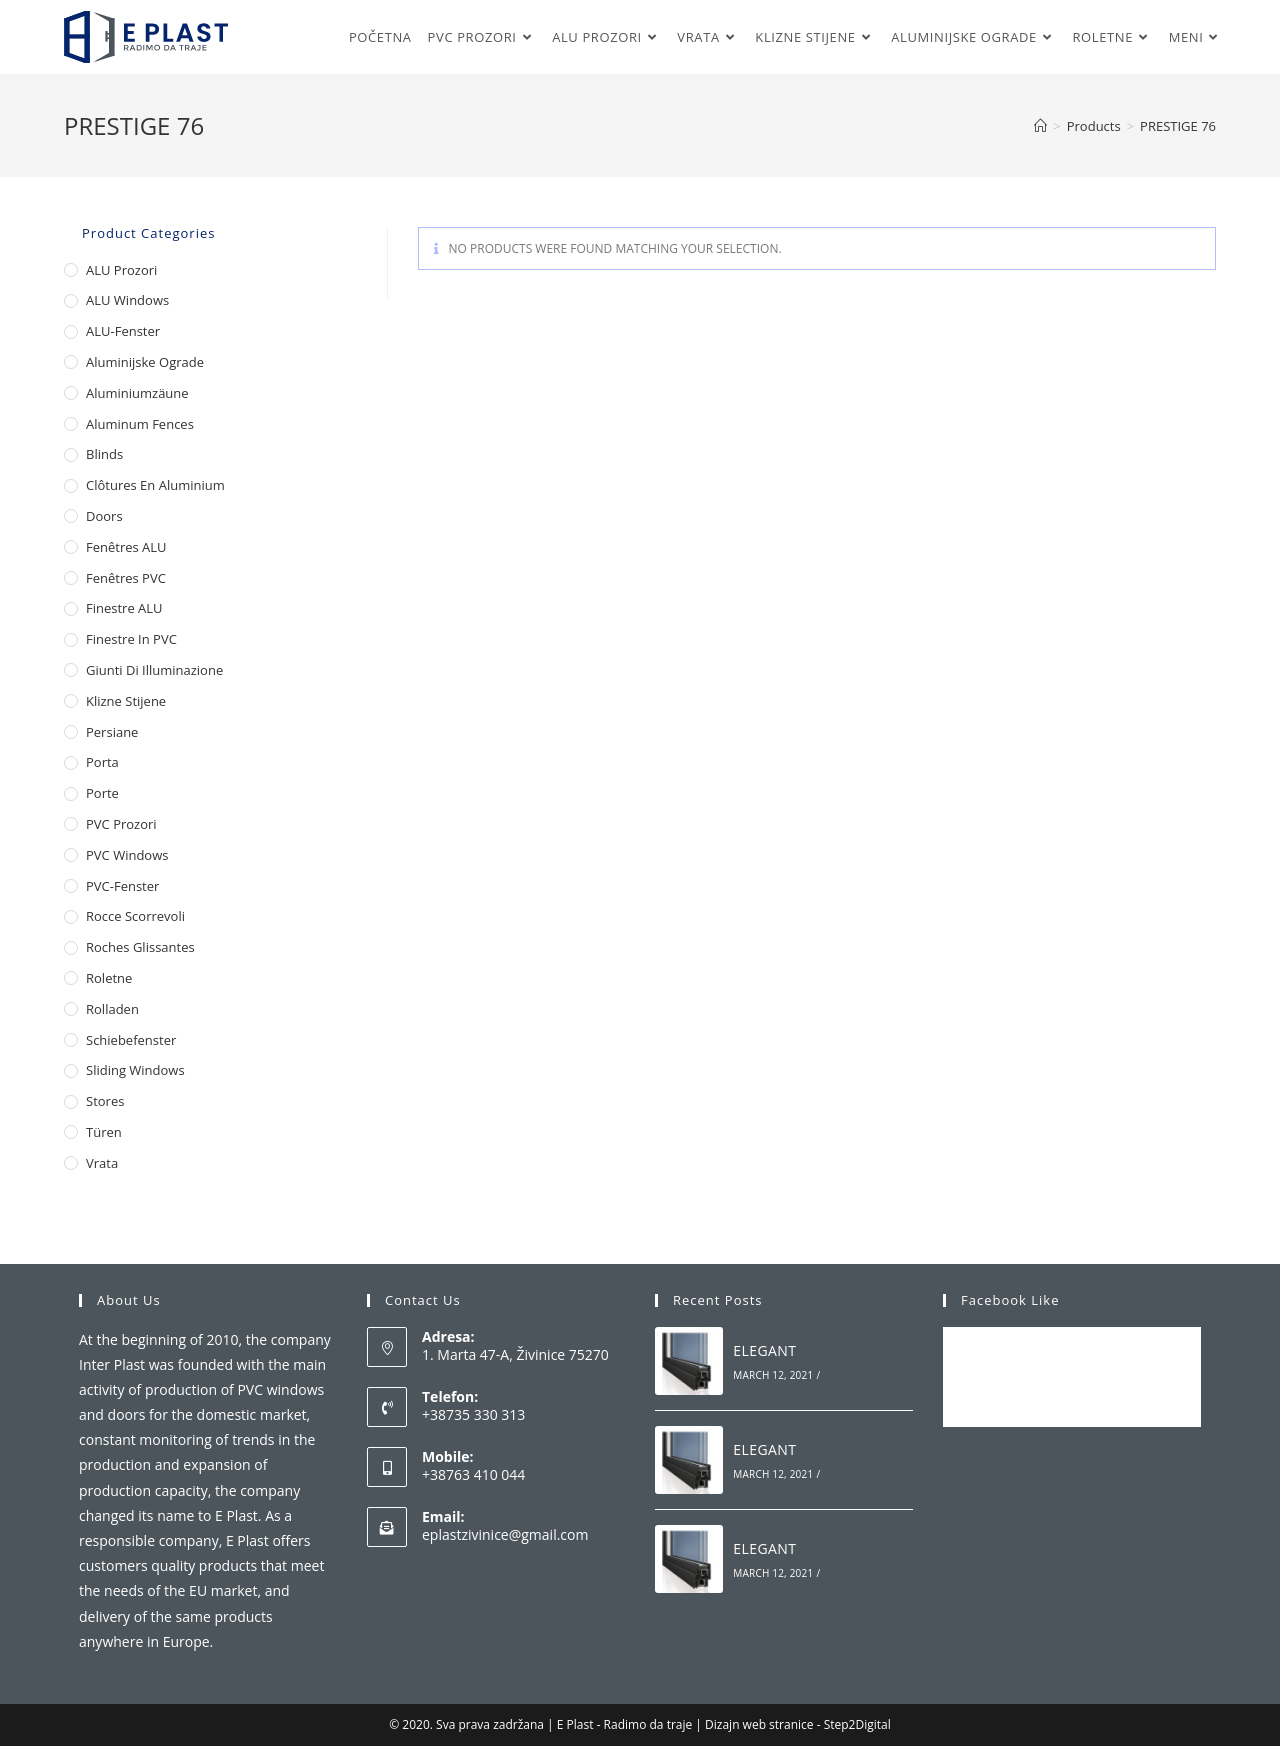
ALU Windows (127, 300)
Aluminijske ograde (145, 362)
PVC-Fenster (122, 886)
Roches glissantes (140, 947)
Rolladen (112, 1009)
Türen (104, 1132)
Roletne (109, 978)
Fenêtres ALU (126, 547)
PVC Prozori (121, 824)
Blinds (104, 454)
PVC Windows (127, 855)
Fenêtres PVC (126, 578)
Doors (104, 516)
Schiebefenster (131, 1040)
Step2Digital (857, 1724)
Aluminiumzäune (137, 393)
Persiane (112, 732)
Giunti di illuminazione (154, 670)
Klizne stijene (126, 701)
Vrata (102, 1163)
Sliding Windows (135, 1070)
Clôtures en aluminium (155, 485)
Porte (102, 793)
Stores (105, 1101)
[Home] (1040, 126)
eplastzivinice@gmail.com (505, 1534)
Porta (102, 762)
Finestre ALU (124, 608)
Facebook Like (1010, 1300)
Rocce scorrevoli (135, 916)
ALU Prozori (121, 270)
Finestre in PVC (131, 639)
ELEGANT (764, 1350)
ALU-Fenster (123, 331)
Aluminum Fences (140, 424)
